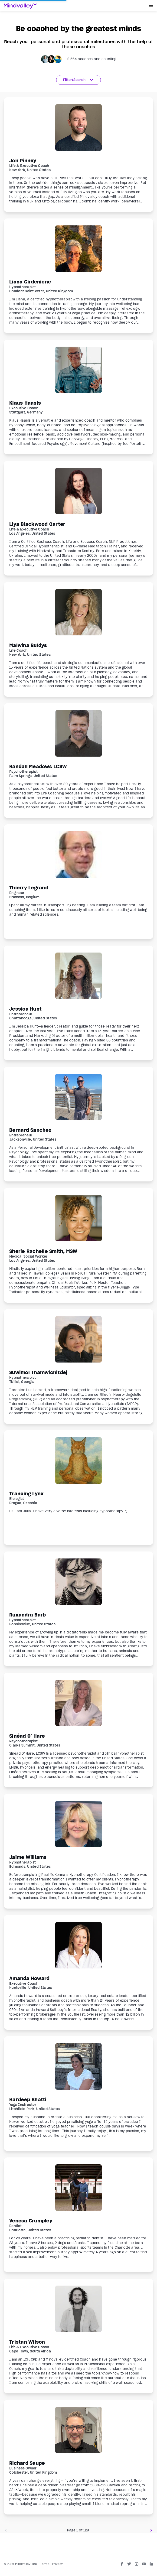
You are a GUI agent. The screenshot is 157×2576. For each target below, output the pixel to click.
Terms (44, 2564)
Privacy (57, 2564)
